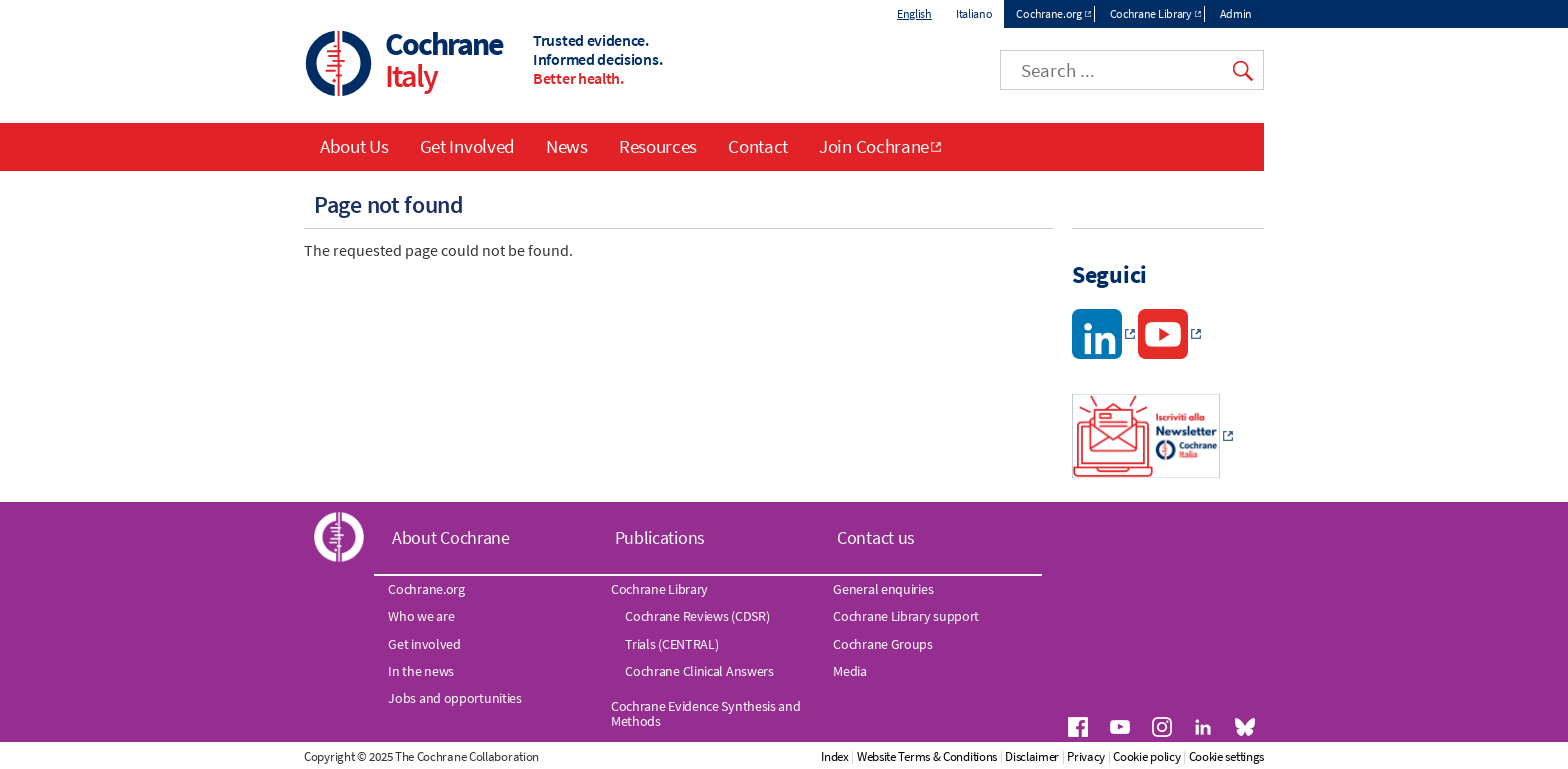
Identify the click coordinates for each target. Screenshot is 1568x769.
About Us (354, 146)
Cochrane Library (1151, 13)
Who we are (421, 616)
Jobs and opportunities (454, 698)
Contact (758, 146)
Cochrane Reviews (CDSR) (697, 616)
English (914, 13)
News (567, 146)
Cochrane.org (1048, 13)
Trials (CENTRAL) (671, 644)
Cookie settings (1227, 756)
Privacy (1086, 756)
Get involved (424, 644)
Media (850, 671)
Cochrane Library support (906, 616)
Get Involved (467, 146)
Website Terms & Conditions (927, 756)
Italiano (974, 13)
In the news (421, 671)
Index (835, 756)
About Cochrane (451, 537)
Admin (1236, 13)
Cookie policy (1146, 756)
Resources (658, 146)
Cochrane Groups (883, 644)
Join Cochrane (874, 146)
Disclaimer (1032, 756)
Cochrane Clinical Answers (699, 671)
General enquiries (883, 589)
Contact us (876, 537)
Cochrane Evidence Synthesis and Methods (706, 713)
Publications (660, 537)
